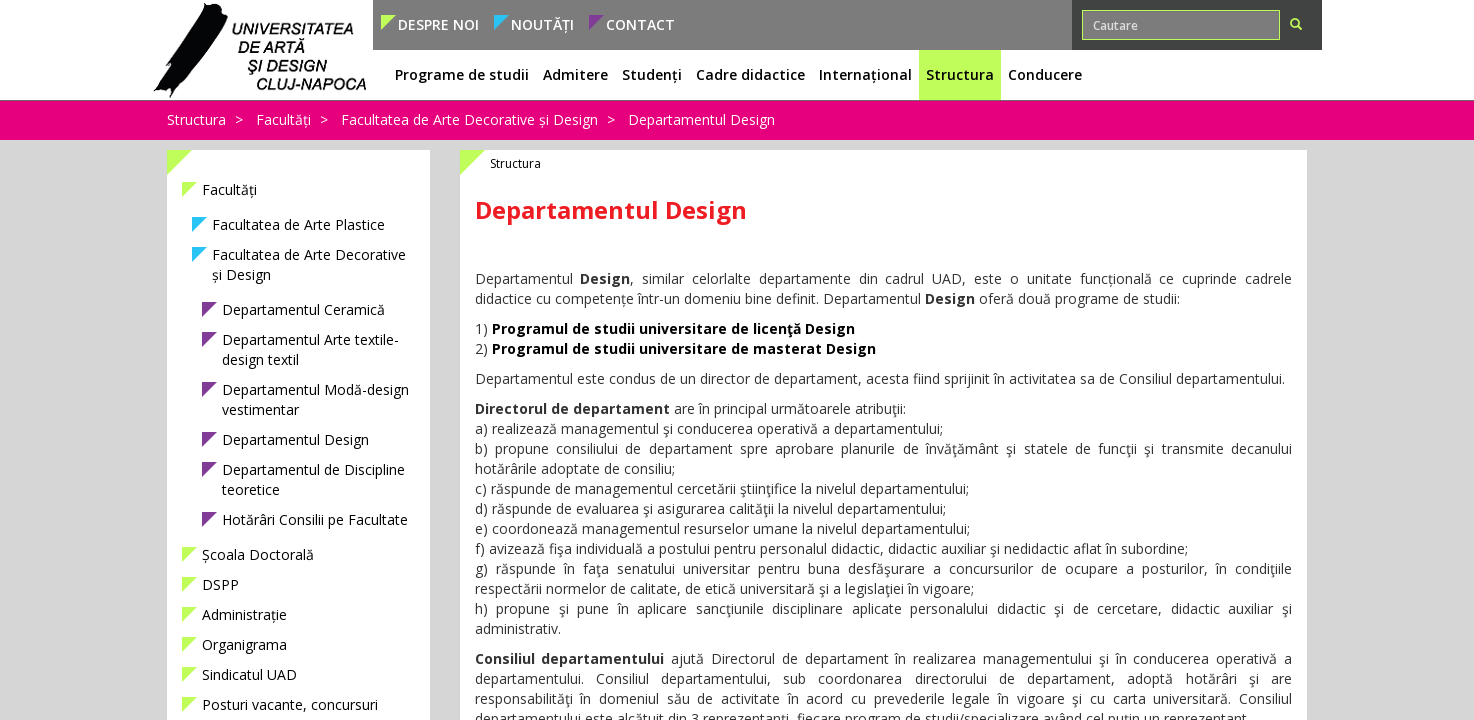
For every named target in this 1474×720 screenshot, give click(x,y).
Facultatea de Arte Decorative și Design (469, 119)
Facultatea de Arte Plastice (298, 224)
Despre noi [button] (438, 24)
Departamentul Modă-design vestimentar (315, 399)
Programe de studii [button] (462, 74)
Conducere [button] (1045, 74)
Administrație (244, 614)
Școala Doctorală (258, 554)
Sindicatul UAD (249, 674)
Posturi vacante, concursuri (290, 704)
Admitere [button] (575, 74)
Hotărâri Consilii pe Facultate (315, 519)
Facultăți (283, 119)
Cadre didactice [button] (750, 74)
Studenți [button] (652, 74)
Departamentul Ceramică (303, 309)
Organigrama (244, 644)
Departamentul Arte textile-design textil (310, 349)
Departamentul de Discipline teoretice (313, 479)
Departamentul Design (701, 119)
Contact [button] (640, 24)
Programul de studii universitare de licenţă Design (673, 328)
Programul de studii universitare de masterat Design (684, 348)
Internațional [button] (865, 74)
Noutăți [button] (542, 24)
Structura (196, 119)
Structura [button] (960, 74)
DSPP (220, 584)
